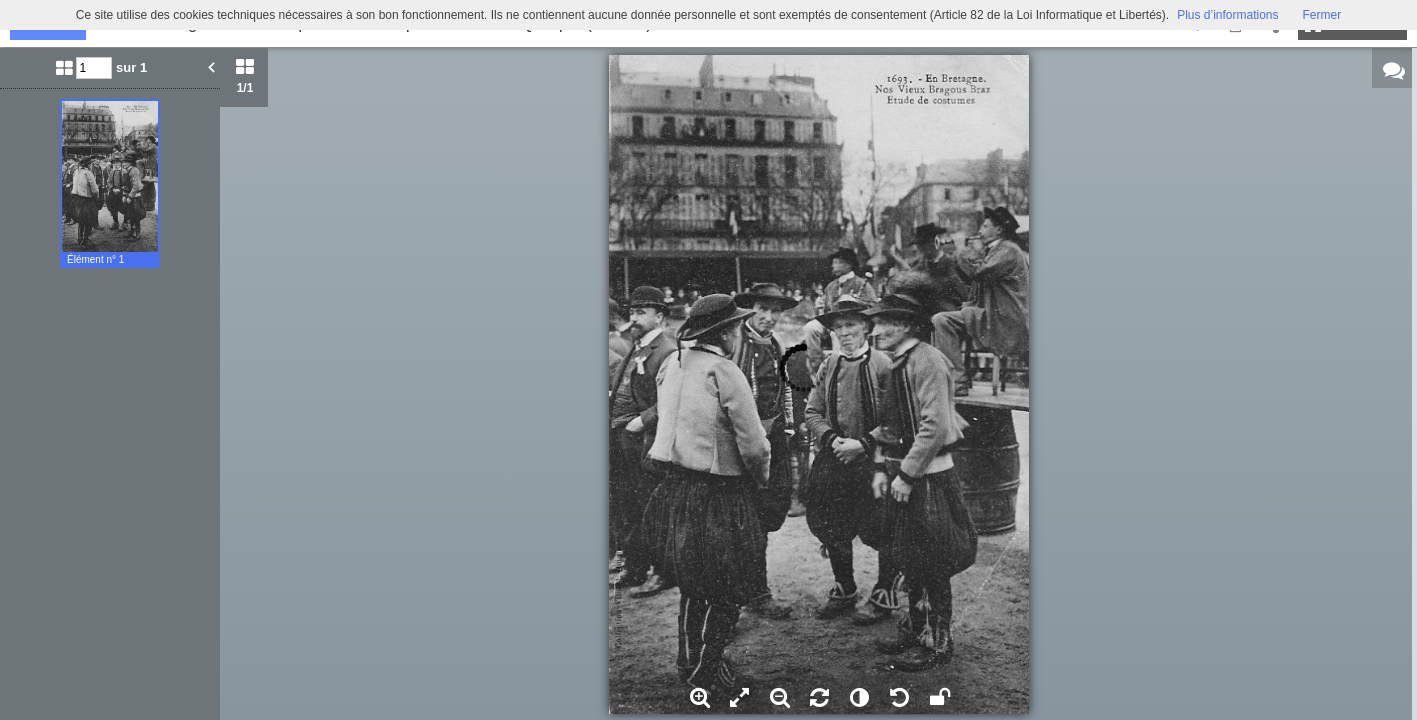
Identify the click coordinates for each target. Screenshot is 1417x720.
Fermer (1322, 15)
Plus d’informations (1227, 15)
